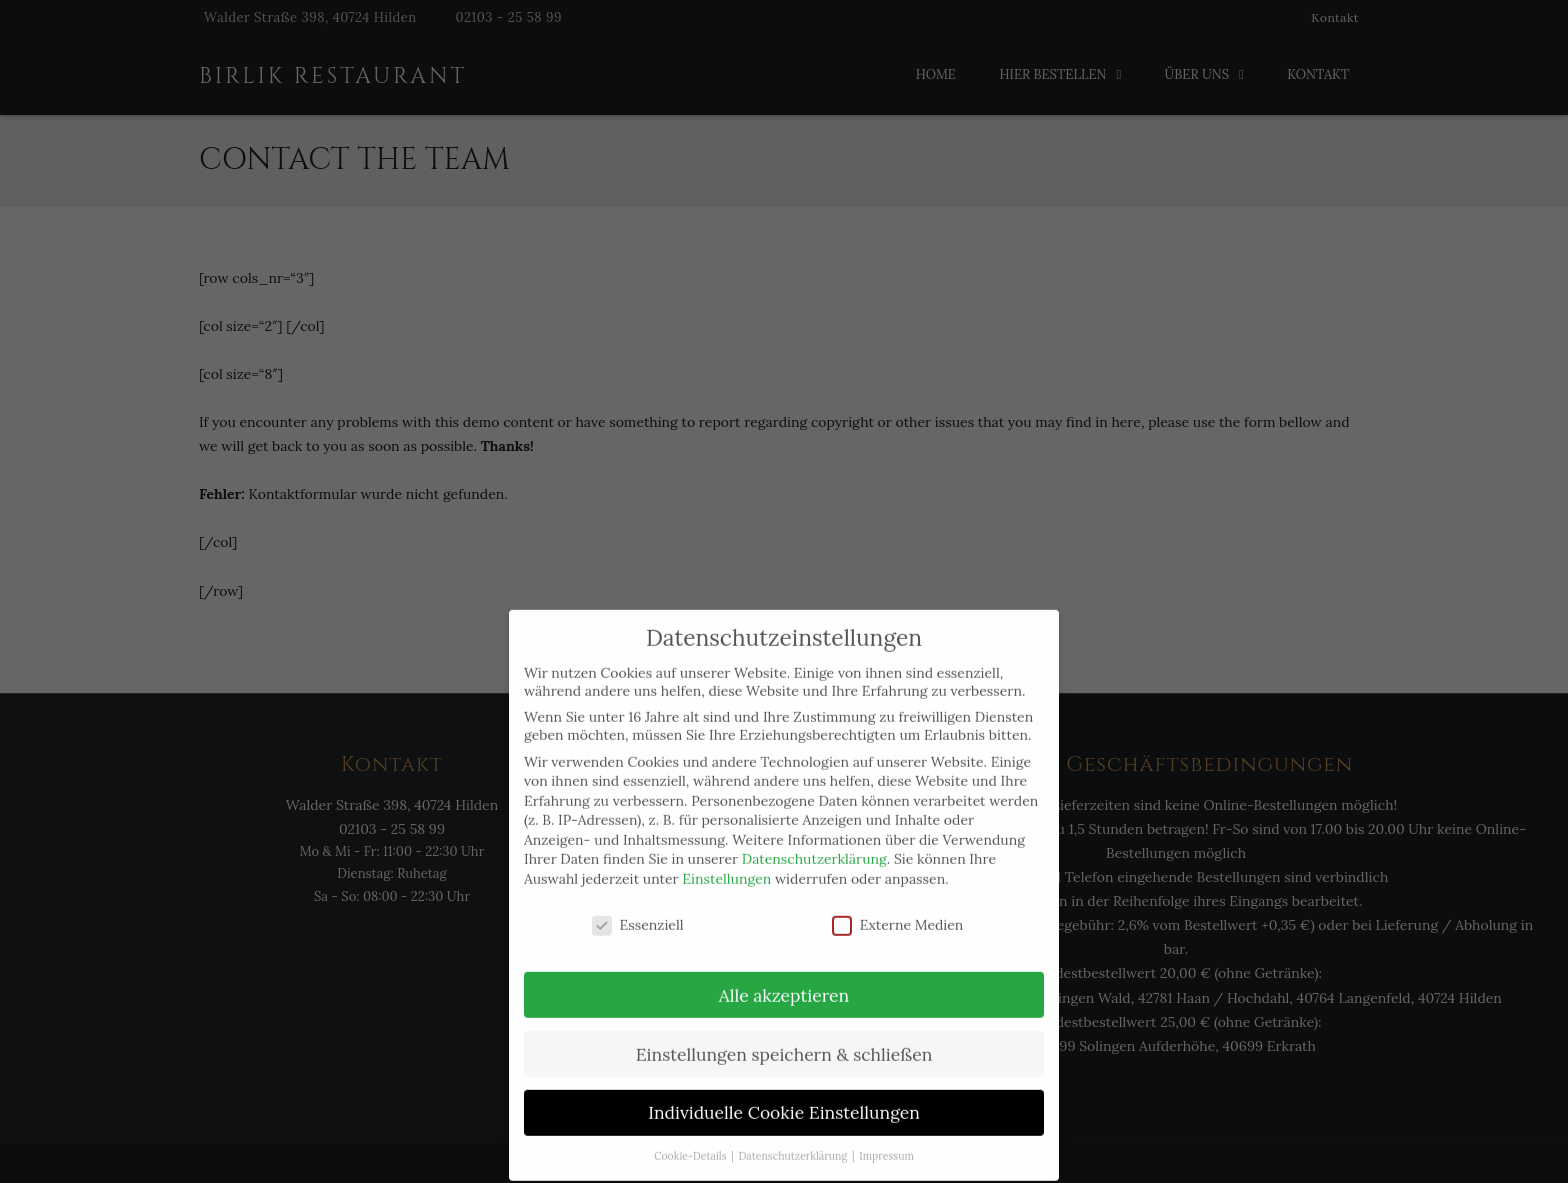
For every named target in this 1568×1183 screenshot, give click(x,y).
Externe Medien (898, 904)
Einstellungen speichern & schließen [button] (784, 1033)
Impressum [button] (886, 1136)
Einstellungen (726, 858)
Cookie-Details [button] (691, 1136)
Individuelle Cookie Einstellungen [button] (784, 1092)
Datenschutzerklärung (814, 839)
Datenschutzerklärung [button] (794, 1136)
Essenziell (638, 904)
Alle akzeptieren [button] (784, 974)
